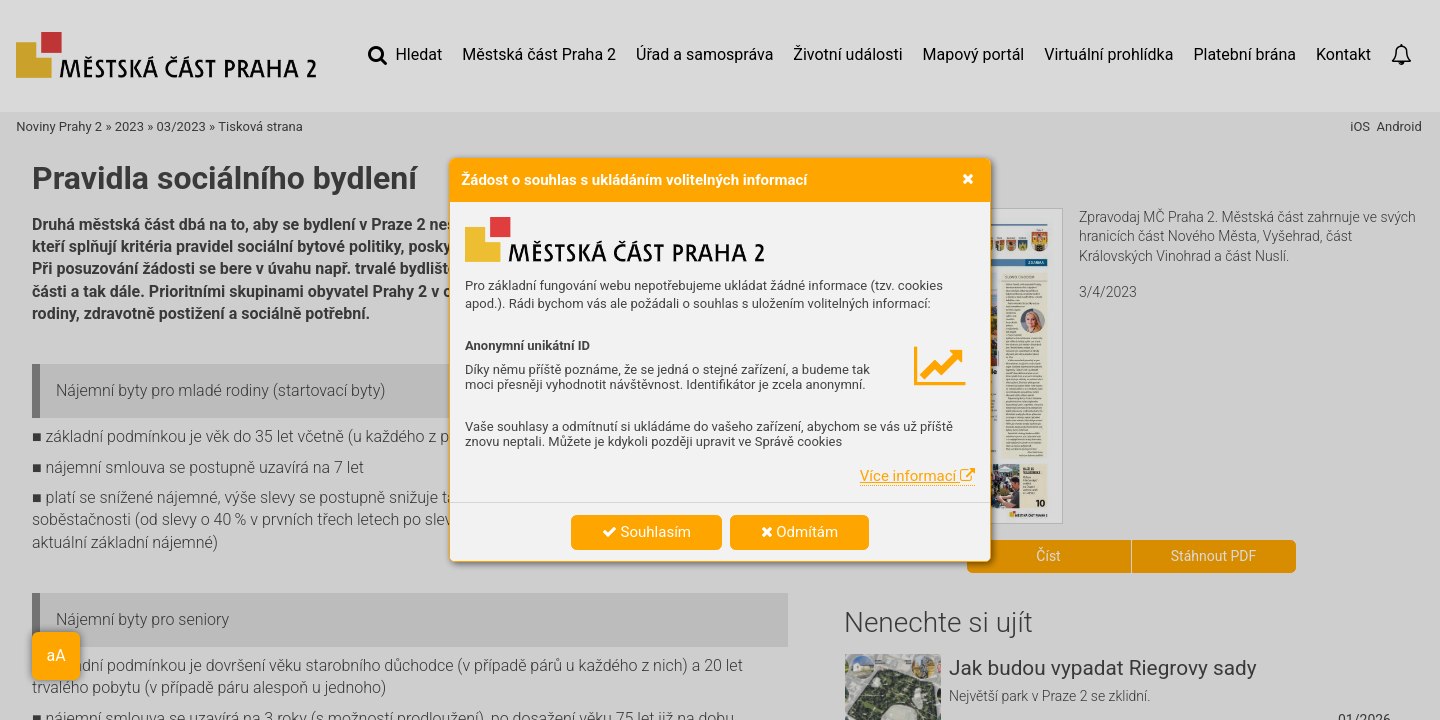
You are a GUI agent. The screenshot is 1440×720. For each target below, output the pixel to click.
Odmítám (800, 532)
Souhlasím (646, 532)
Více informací (917, 476)
